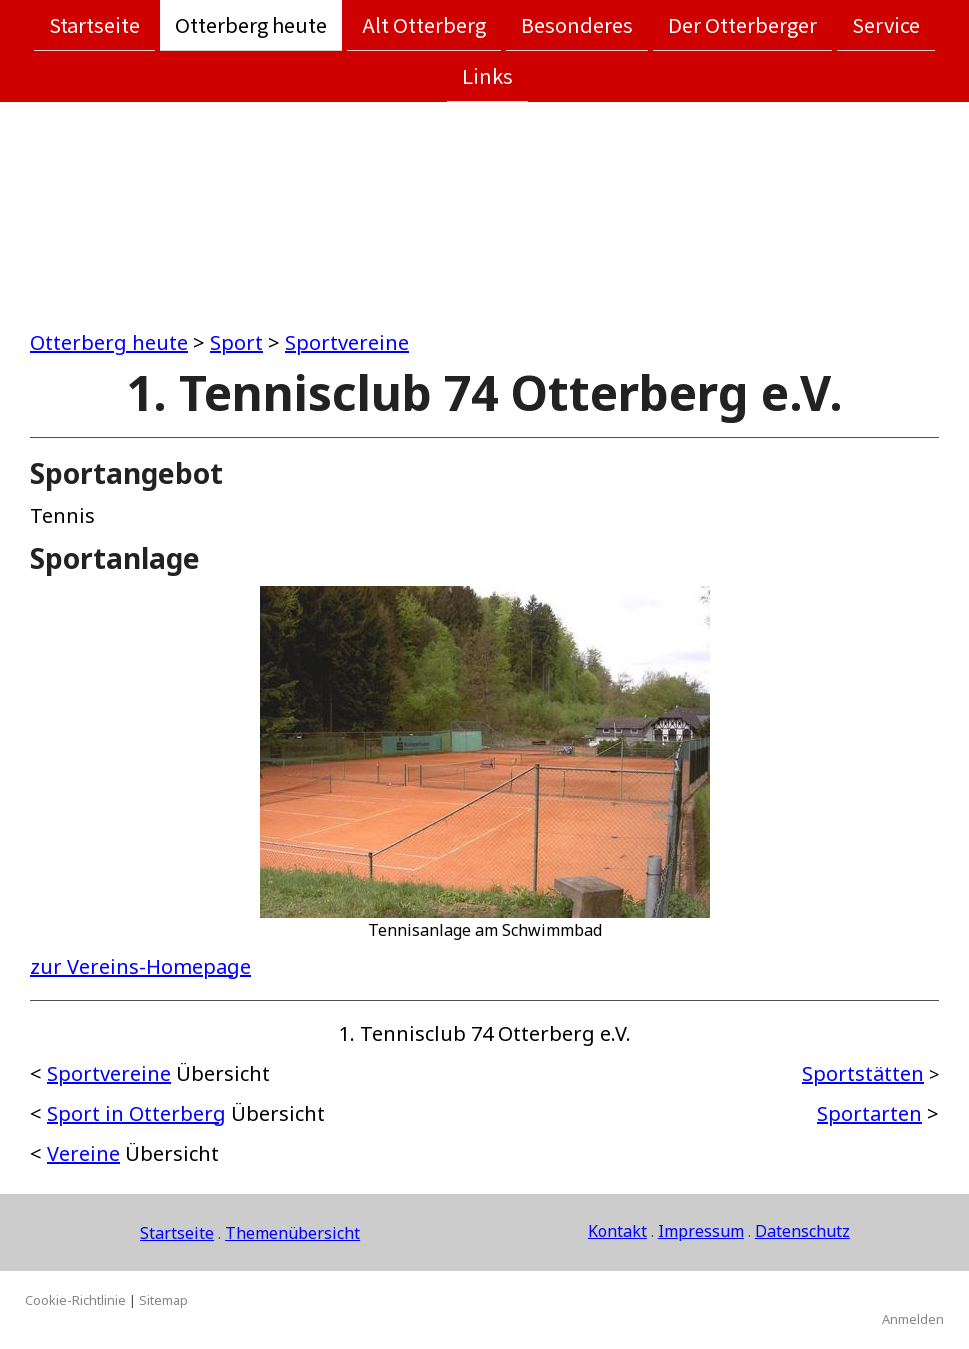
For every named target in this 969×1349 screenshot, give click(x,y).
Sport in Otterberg (136, 1113)
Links (487, 77)
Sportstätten (863, 1073)
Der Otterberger (742, 24)
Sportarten (869, 1113)
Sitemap (163, 1300)
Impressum (701, 1231)
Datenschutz (802, 1231)
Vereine (83, 1153)
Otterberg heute (251, 24)
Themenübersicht (292, 1233)
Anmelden (913, 1319)
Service (886, 24)
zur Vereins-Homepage (140, 966)
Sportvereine (347, 342)
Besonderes (577, 24)
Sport (236, 342)
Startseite (94, 24)
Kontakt (617, 1231)
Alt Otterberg (424, 24)
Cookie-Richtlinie (75, 1300)
